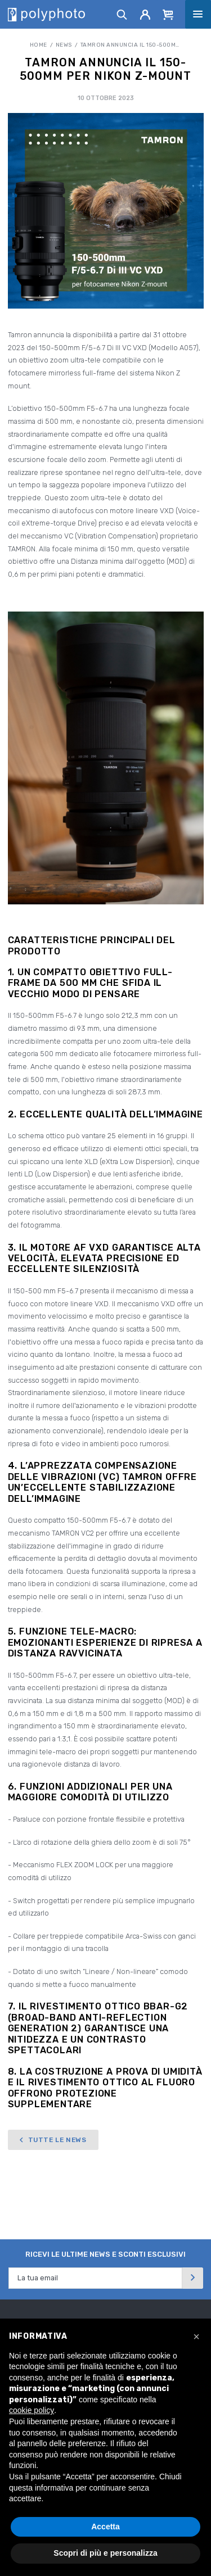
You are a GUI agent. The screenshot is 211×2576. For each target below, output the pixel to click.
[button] (196, 2337)
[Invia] (192, 2277)
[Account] (145, 14)
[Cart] (168, 14)
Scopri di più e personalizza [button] (105, 2552)
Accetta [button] (105, 2526)
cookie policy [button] (31, 2410)
